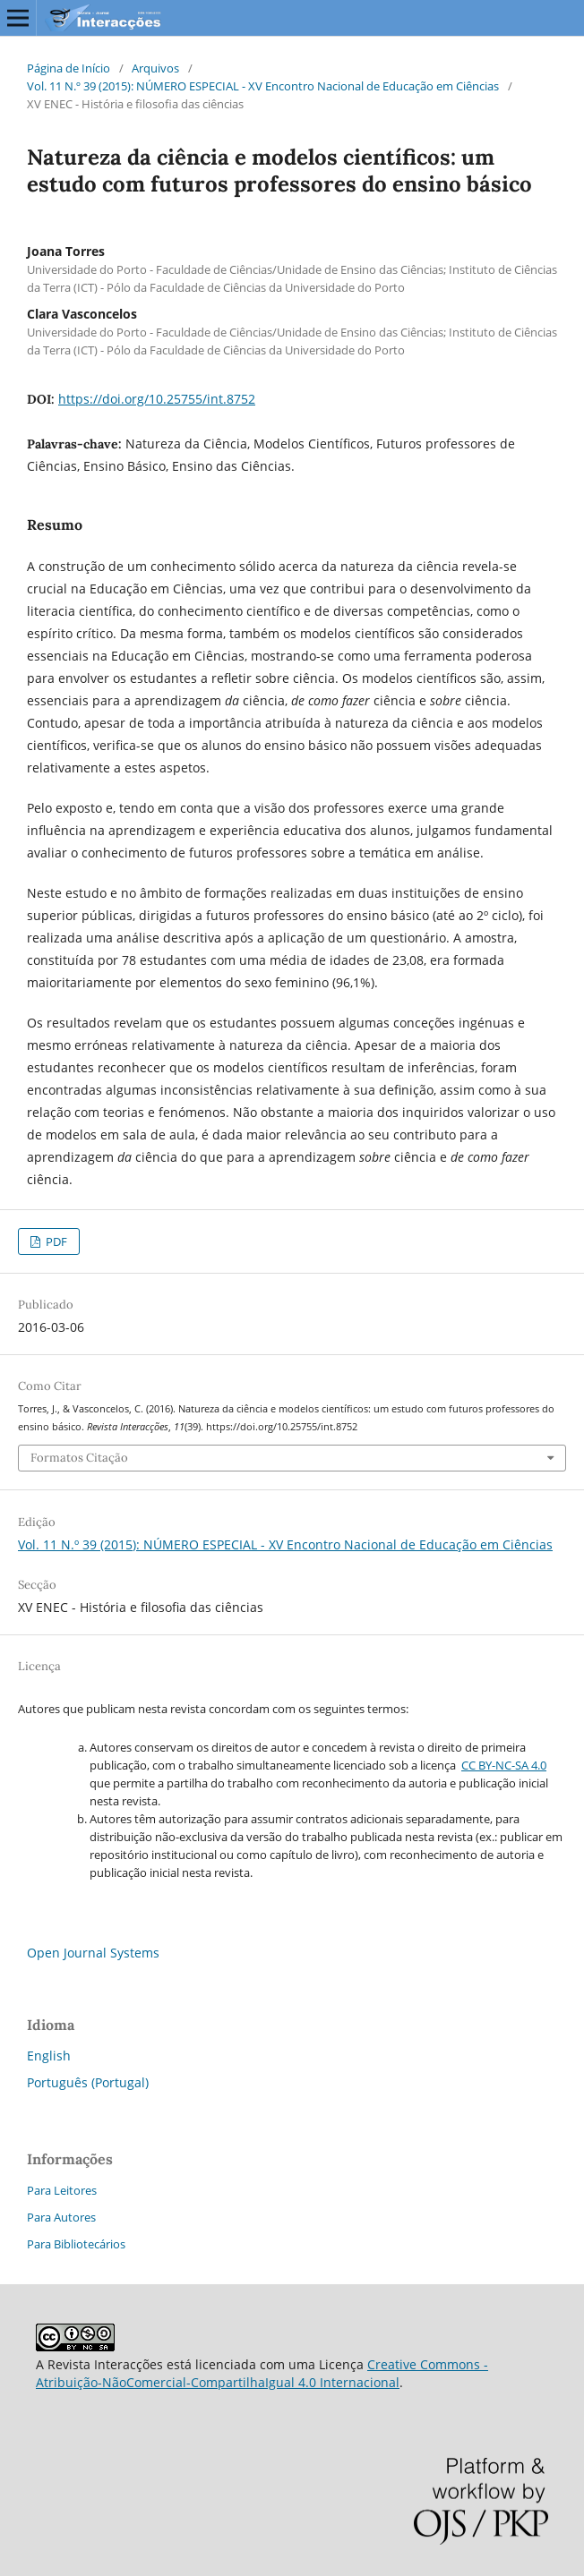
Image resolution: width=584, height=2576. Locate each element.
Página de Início (68, 68)
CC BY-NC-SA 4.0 (503, 1765)
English (49, 2055)
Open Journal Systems (93, 1952)
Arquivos (155, 68)
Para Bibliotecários (76, 2244)
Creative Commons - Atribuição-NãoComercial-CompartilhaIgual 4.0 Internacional (262, 2373)
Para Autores (61, 2217)
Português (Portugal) (88, 2082)
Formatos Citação (79, 1457)
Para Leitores (62, 2190)
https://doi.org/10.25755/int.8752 (156, 398)
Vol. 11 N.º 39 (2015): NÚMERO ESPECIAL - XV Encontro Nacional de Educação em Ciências (263, 86)
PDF (55, 1241)
